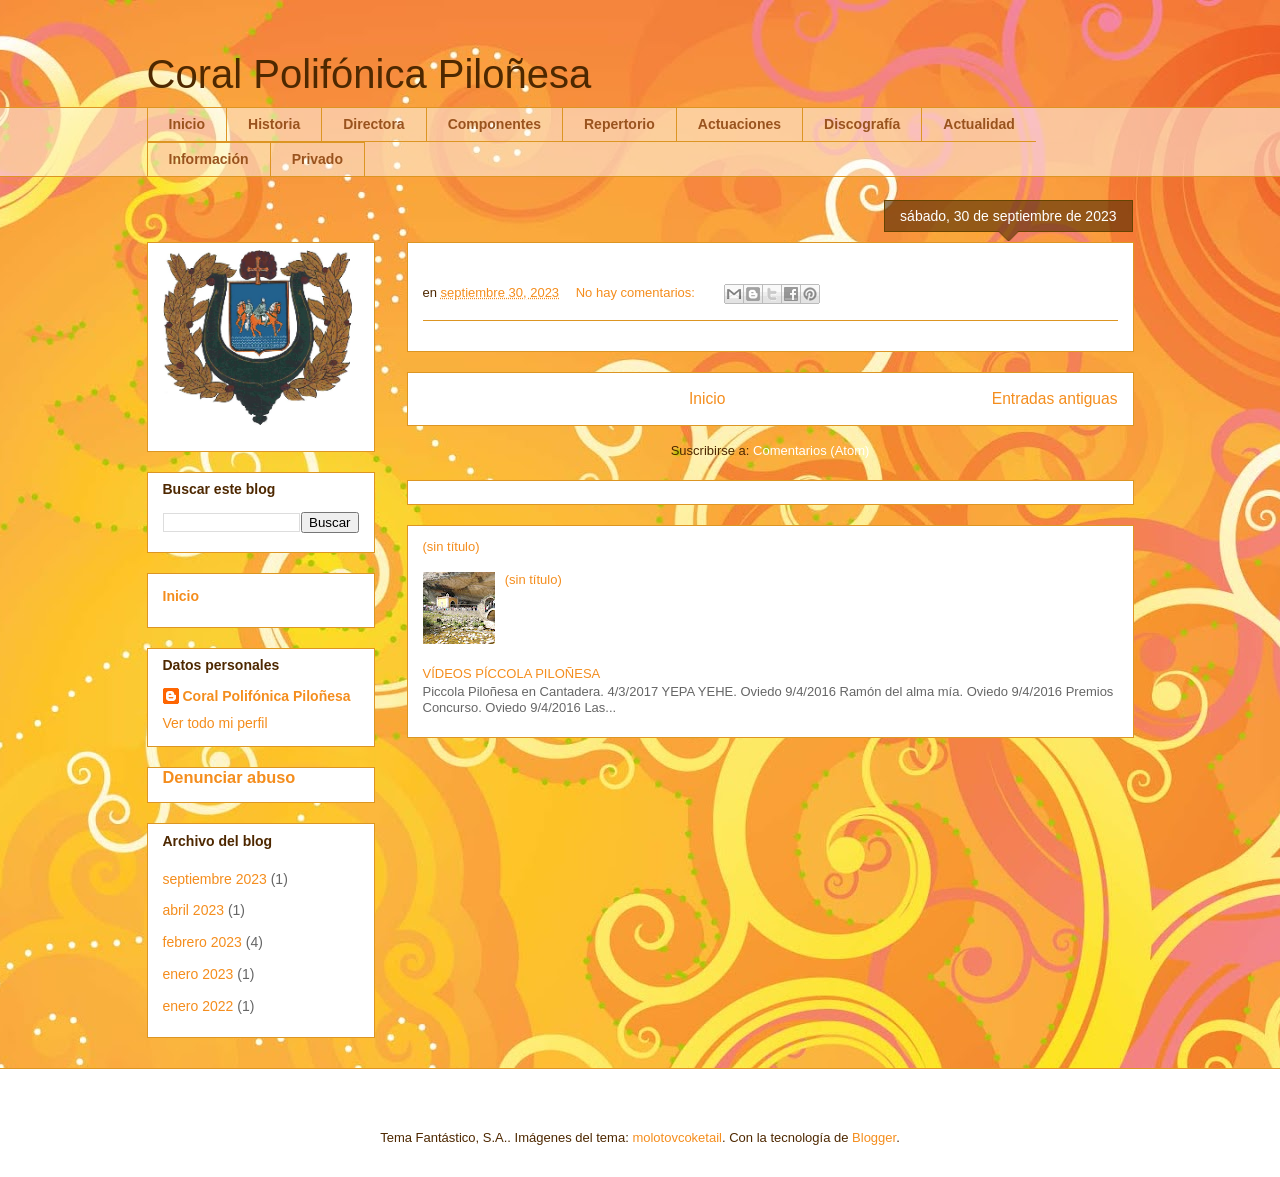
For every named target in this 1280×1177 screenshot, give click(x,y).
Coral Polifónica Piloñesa (267, 696)
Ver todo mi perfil (215, 723)
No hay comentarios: (637, 292)
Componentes (494, 124)
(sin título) (451, 546)
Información (209, 159)
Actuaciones (739, 124)
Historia (274, 124)
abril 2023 (194, 910)
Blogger (874, 1137)
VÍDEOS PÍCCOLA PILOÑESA (512, 673)
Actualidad (979, 124)
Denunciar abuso (229, 777)
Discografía (862, 124)
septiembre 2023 (215, 879)
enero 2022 (198, 1006)
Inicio (187, 124)
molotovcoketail (677, 1137)
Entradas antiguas (1055, 398)
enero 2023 (198, 974)
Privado (317, 159)
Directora (373, 124)
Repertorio (619, 124)
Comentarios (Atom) (811, 450)
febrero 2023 (202, 942)
